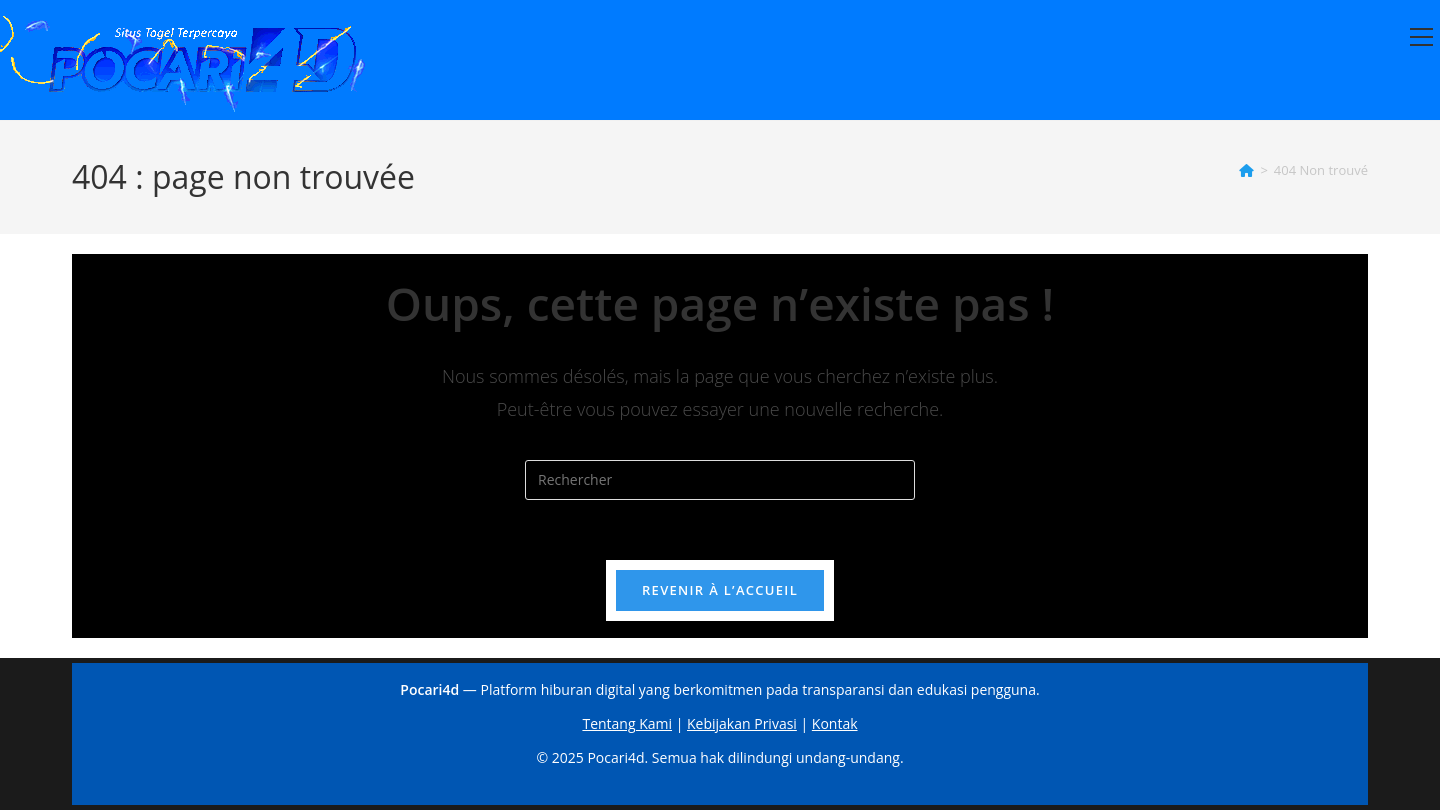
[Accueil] (1246, 170)
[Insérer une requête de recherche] (720, 480)
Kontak (835, 723)
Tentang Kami (627, 723)
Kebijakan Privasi (742, 723)
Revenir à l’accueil (720, 590)
